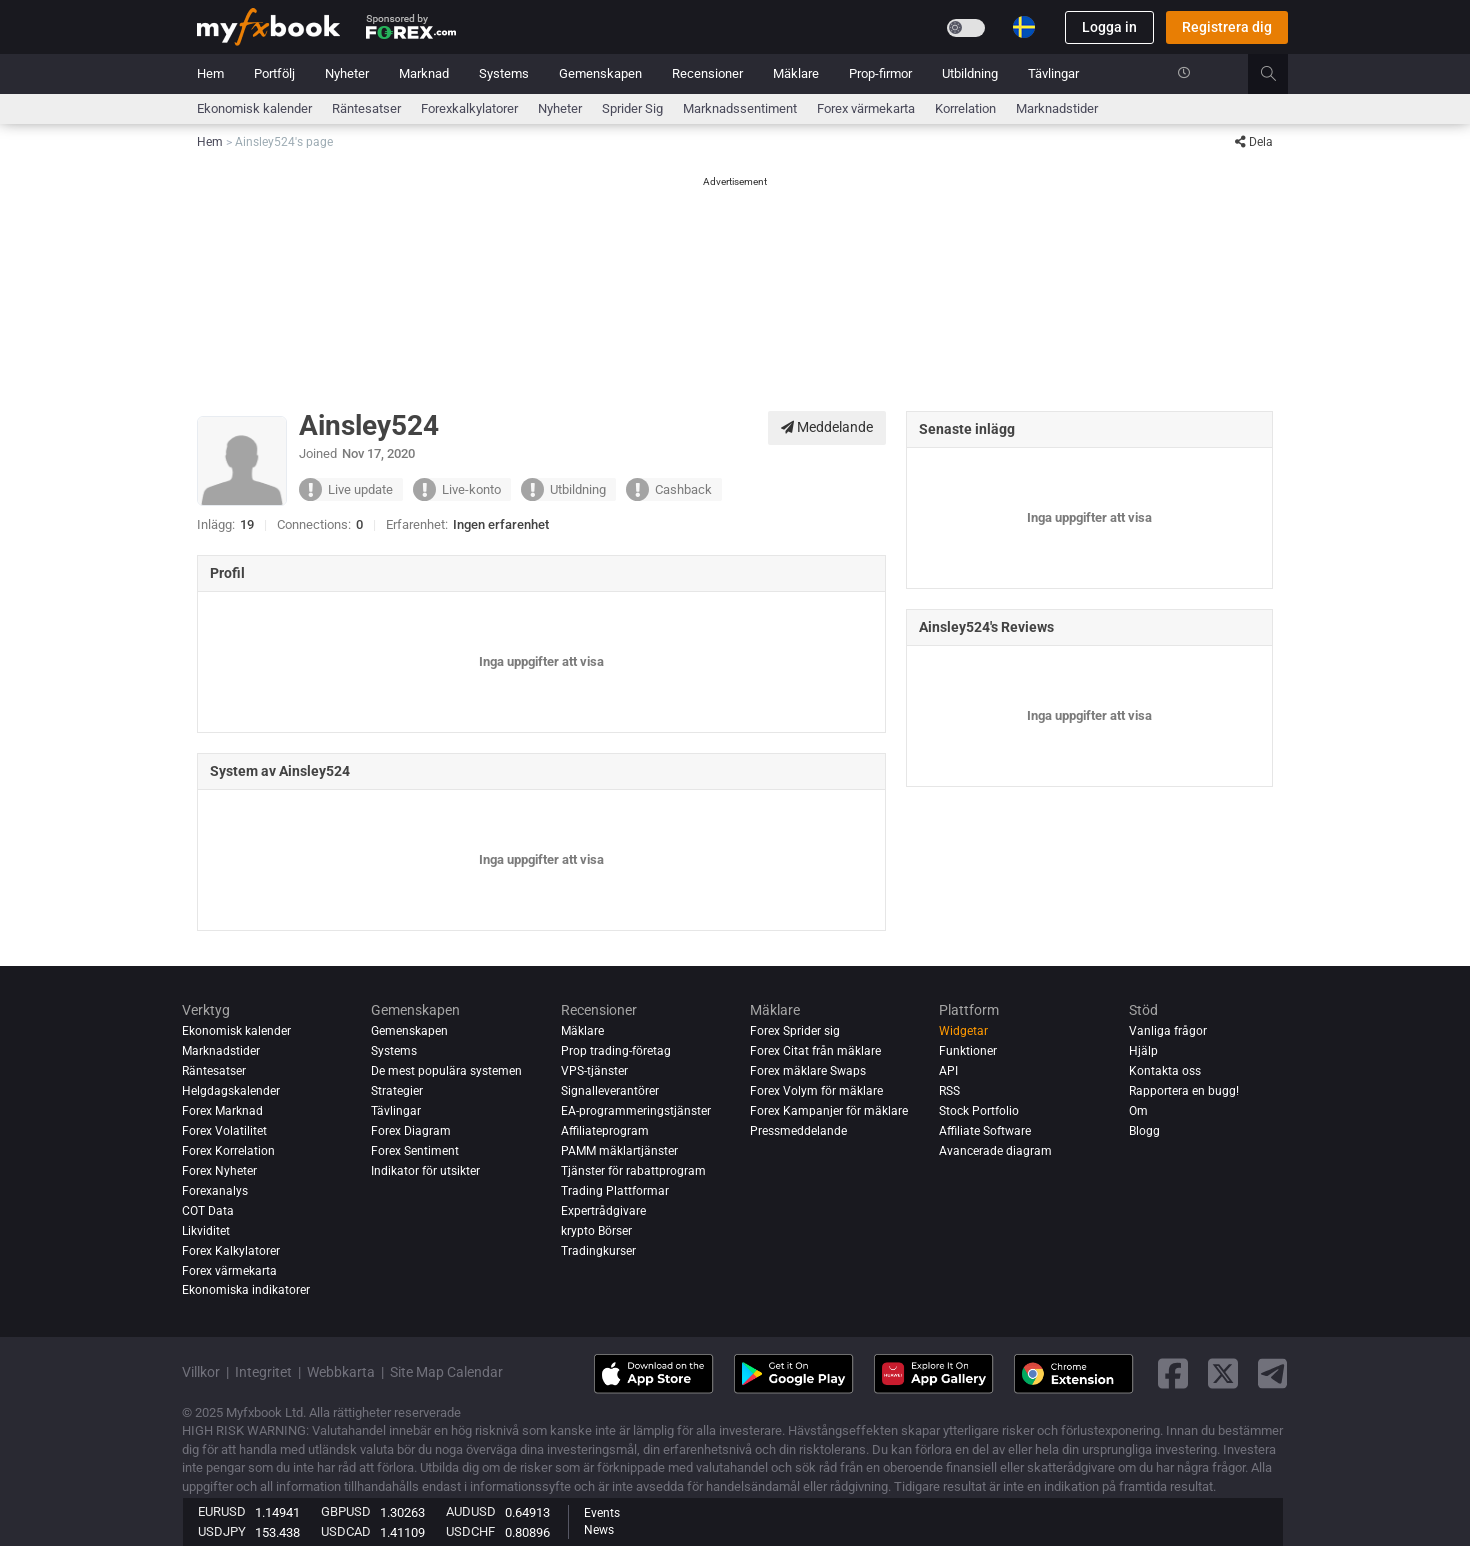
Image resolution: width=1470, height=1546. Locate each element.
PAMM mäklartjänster (619, 1151)
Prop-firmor (880, 73)
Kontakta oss (1165, 1071)
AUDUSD (471, 1511)
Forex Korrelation (228, 1151)
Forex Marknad (222, 1111)
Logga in (1109, 27)
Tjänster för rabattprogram (633, 1171)
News (599, 1530)
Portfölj (274, 73)
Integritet (263, 1372)
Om (1138, 1111)
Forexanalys (215, 1191)
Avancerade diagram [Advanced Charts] (995, 1151)
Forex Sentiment (415, 1151)
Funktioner (968, 1051)
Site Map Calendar (446, 1372)
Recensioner (707, 73)
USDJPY (222, 1531)
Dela (1254, 142)
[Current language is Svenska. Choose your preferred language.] (1024, 27)
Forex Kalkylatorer (231, 1251)
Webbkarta (341, 1372)
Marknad (424, 73)
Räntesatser (366, 108)
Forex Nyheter (219, 1171)
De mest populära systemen (446, 1071)
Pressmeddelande (798, 1131)
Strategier (397, 1091)
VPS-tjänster (594, 1071)
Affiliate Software (985, 1131)
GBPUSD (346, 1511)
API (948, 1071)
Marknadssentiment (740, 108)
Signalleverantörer (610, 1091)
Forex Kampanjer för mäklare (829, 1111)
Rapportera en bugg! (1184, 1091)
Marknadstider (1057, 108)
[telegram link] (1273, 1373)
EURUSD (222, 1511)
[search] (1279, 74)
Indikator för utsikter (425, 1171)
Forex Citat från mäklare (815, 1051)
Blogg (1144, 1131)
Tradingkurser (598, 1251)
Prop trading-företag (616, 1051)
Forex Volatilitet (224, 1131)
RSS (949, 1091)
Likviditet (206, 1231)
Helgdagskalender (231, 1091)
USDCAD (346, 1531)
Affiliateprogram (605, 1131)
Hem (210, 73)
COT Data (208, 1211)
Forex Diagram (411, 1131)
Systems (504, 73)
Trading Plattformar (615, 1191)
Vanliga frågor (1168, 1031)
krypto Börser (596, 1231)
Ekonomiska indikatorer (246, 1290)
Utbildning (970, 73)
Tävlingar (1053, 73)
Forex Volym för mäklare (816, 1091)
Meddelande (827, 427)
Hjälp (1143, 1051)
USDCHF (470, 1531)
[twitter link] (1223, 1373)
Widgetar (963, 1031)
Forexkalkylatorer (469, 108)
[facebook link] (1173, 1373)
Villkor (201, 1372)
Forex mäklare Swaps (808, 1071)
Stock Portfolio (979, 1111)
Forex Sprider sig (795, 1031)
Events (602, 1513)
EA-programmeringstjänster (636, 1111)
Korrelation (965, 108)
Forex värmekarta (866, 108)
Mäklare (796, 73)
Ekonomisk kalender (254, 108)
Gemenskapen (600, 73)
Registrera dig (1227, 27)
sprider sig (632, 108)
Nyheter (347, 73)
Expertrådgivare (603, 1211)
